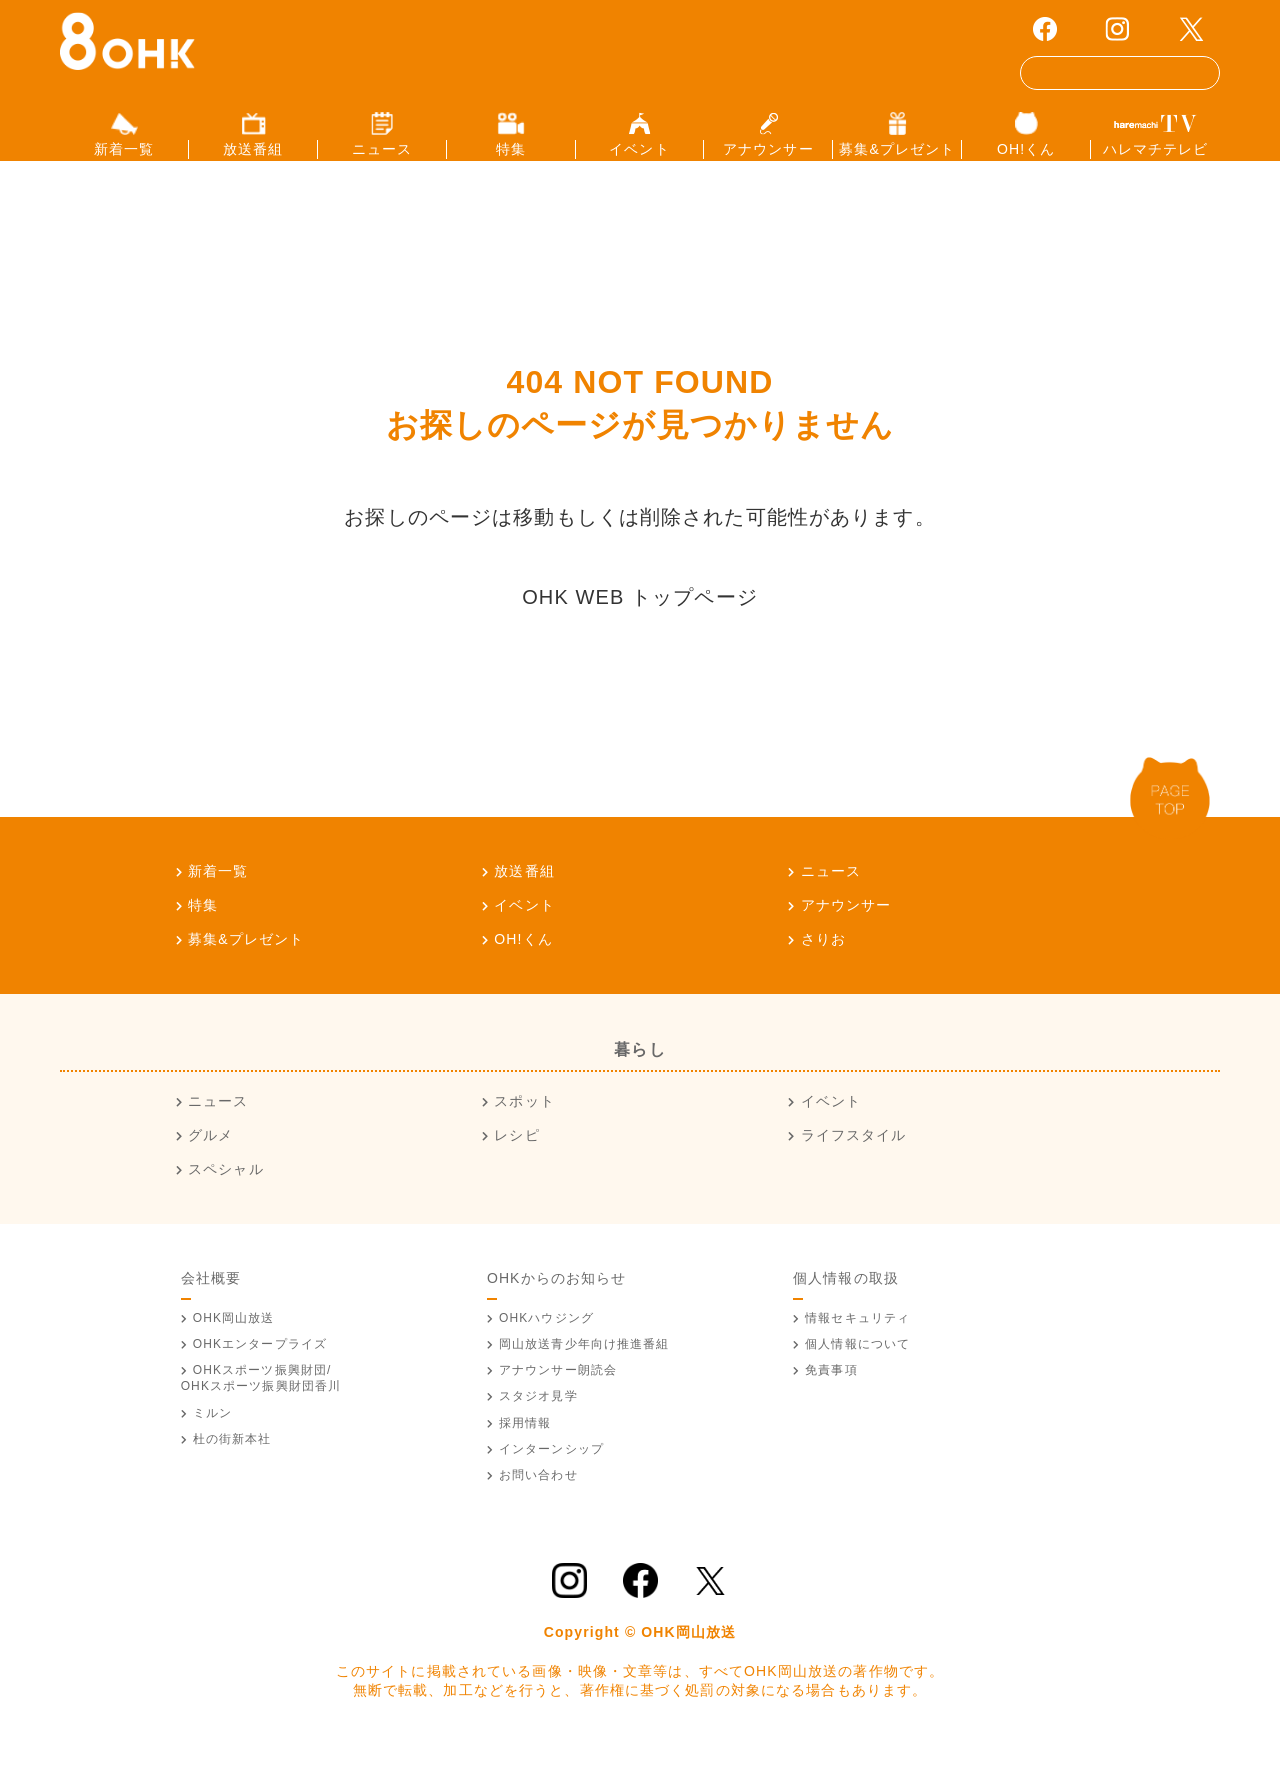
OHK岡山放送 (234, 1342)
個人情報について (857, 1368)
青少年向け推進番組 (584, 1368)
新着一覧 (218, 895)
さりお (823, 963)
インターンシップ (551, 1473)
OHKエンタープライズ (260, 1368)
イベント (524, 929)
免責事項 (831, 1395)
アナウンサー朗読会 (558, 1395)
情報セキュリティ (857, 1342)
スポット (524, 1126)
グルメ (210, 1160)
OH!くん (523, 963)
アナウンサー (846, 929)
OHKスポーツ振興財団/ (261, 1403)
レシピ (516, 1160)
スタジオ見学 (538, 1421)
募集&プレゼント (246, 963)
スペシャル (226, 1193)
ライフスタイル (854, 1160)
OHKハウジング (546, 1342)
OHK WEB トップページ (640, 621)
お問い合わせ (538, 1499)
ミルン (212, 1437)
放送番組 (524, 895)
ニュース (831, 895)
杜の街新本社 (232, 1463)
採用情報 (525, 1447)
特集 (203, 929)
